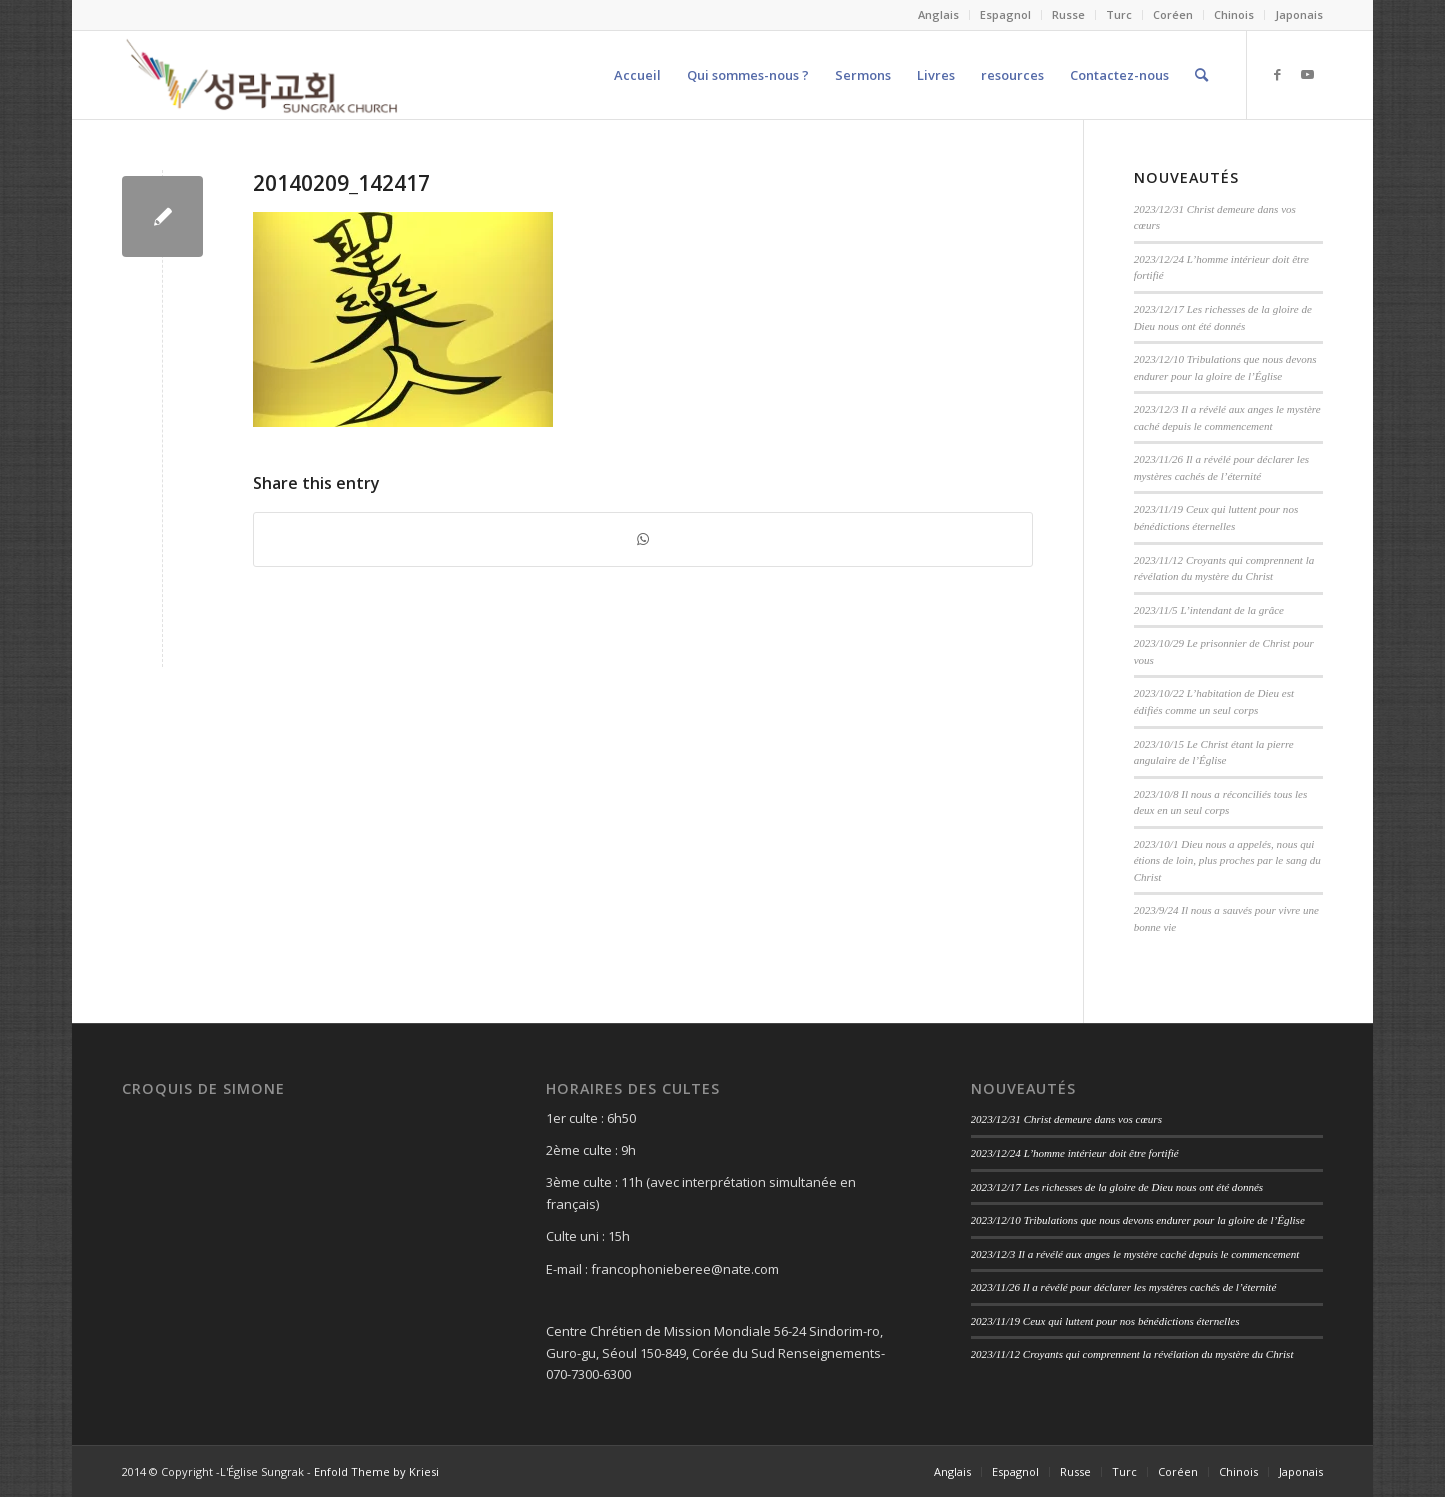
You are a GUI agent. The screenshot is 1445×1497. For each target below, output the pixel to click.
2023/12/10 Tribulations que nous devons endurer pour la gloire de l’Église (1138, 1220)
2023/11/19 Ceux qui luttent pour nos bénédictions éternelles (1105, 1321)
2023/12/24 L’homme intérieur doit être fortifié (1075, 1153)
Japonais (1299, 14)
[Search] (1201, 75)
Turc (1119, 14)
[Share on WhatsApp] (642, 539)
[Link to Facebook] (1278, 74)
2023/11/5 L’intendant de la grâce (1209, 610)
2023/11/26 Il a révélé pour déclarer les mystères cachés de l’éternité (1124, 1287)
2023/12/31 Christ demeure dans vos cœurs (1066, 1119)
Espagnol (1005, 14)
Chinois (1234, 14)
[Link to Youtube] (1308, 74)
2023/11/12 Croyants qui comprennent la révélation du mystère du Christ (1132, 1354)
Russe (1068, 14)
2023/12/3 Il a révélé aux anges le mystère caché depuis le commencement (1135, 1254)
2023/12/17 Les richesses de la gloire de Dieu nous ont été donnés (1117, 1187)
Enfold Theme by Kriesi (376, 1471)
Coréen (1173, 14)
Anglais (938, 14)
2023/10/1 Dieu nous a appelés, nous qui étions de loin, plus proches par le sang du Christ (1227, 860)
